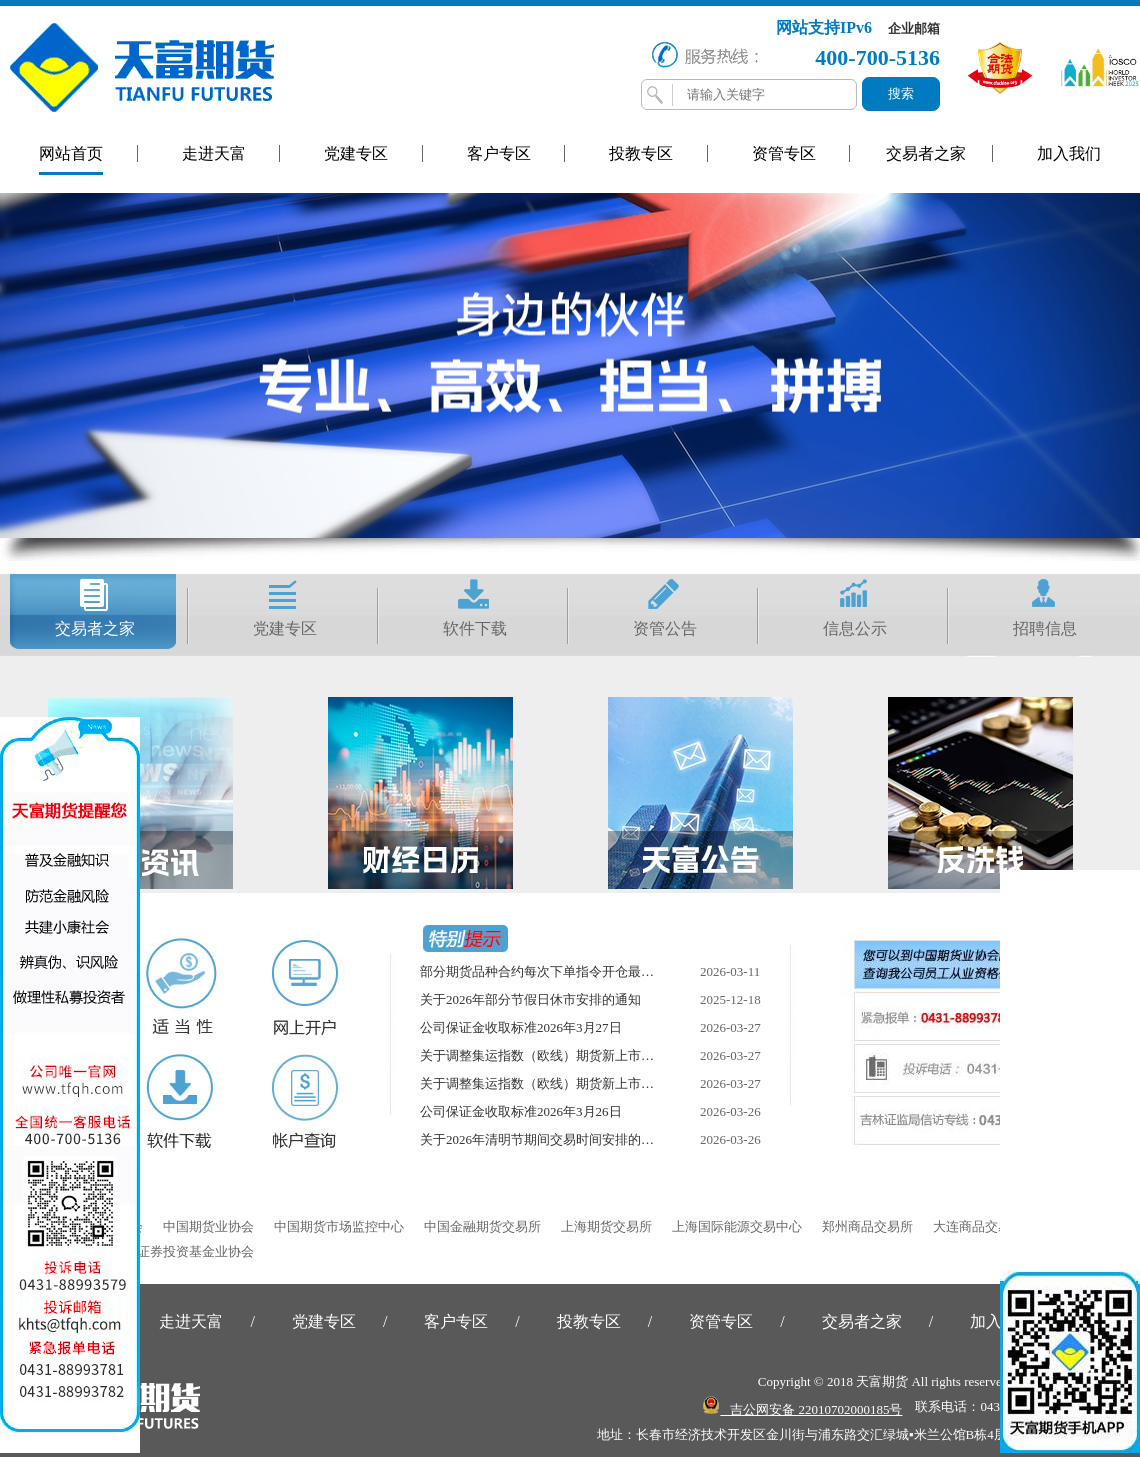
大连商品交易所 (978, 1226)
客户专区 (499, 153)
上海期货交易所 (606, 1226)
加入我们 (1069, 153)
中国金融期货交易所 (482, 1226)
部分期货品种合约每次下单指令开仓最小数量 (550, 971)
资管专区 (784, 153)
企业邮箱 (914, 28)
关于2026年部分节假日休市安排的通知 (530, 999)
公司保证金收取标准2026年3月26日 (521, 1111)
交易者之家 (926, 153)
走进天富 (214, 153)
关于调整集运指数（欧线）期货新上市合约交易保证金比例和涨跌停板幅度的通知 (654, 1083)
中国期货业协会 (208, 1226)
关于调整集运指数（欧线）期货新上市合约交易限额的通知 (589, 1055)
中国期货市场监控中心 (339, 1226)
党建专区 (356, 153)
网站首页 (71, 153)
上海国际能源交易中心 (737, 1226)
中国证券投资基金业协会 (182, 1251)
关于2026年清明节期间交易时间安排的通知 (543, 1139)
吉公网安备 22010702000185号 (802, 1406)
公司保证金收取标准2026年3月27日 (521, 1027)
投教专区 (641, 153)
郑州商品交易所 (867, 1226)
